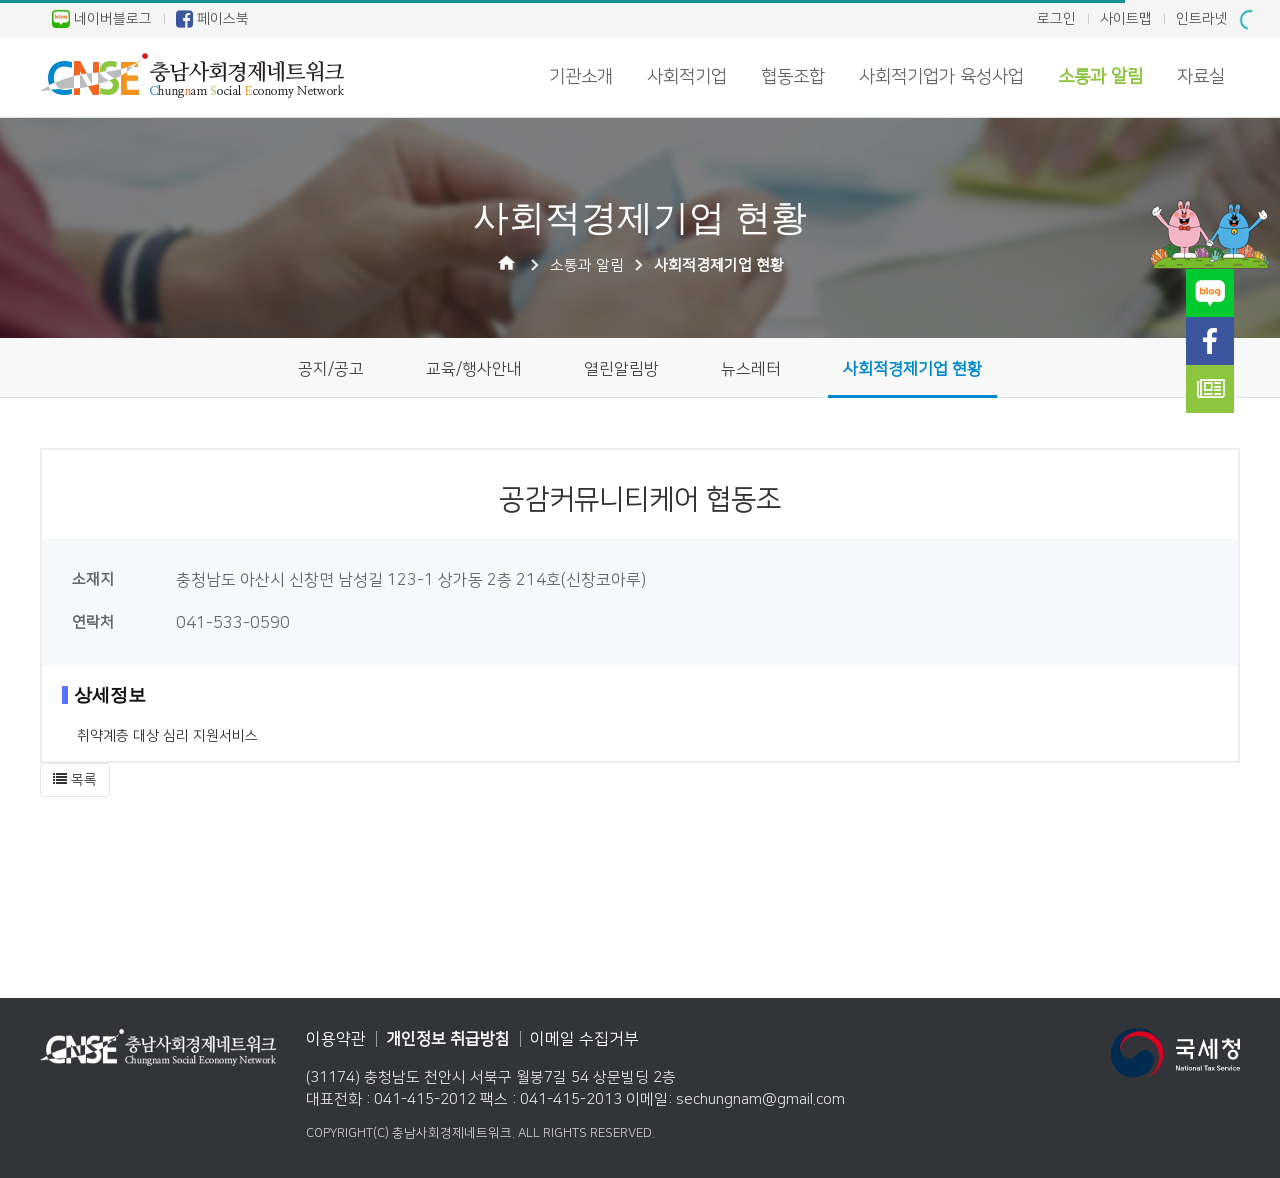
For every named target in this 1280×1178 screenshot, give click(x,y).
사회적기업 (687, 77)
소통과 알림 (1100, 77)
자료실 (1201, 77)
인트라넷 (1202, 19)
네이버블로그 (102, 19)
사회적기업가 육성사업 (941, 77)
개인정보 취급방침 (448, 1039)
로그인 (1056, 19)
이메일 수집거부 (584, 1039)
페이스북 (212, 19)
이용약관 (336, 1039)
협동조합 (793, 77)
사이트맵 (1126, 19)
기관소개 (581, 77)
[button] (75, 780)
